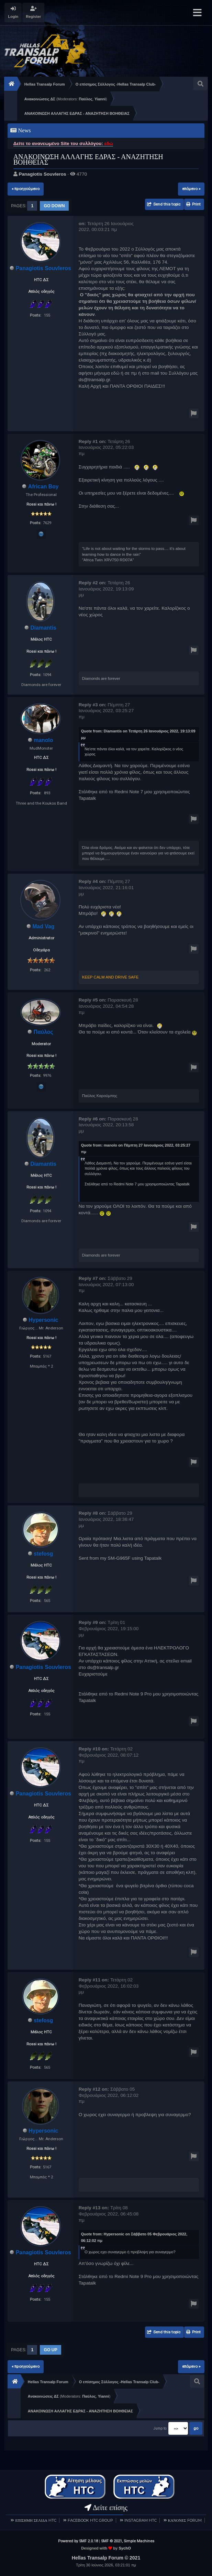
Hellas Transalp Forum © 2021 (106, 2558)
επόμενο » (191, 188)
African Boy (43, 486)
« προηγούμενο (26, 188)
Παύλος (85, 99)
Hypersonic (43, 1320)
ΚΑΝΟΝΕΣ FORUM (185, 2520)
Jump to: (160, 2429)
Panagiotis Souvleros (42, 174)
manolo (43, 740)
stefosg (43, 1554)
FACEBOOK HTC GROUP (90, 2520)
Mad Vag (43, 926)
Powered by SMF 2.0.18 (78, 2541)
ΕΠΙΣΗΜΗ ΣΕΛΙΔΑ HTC (35, 2520)
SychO (125, 2548)
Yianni (100, 99)
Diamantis (43, 628)
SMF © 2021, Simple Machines (127, 2541)
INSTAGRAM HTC (140, 2520)
